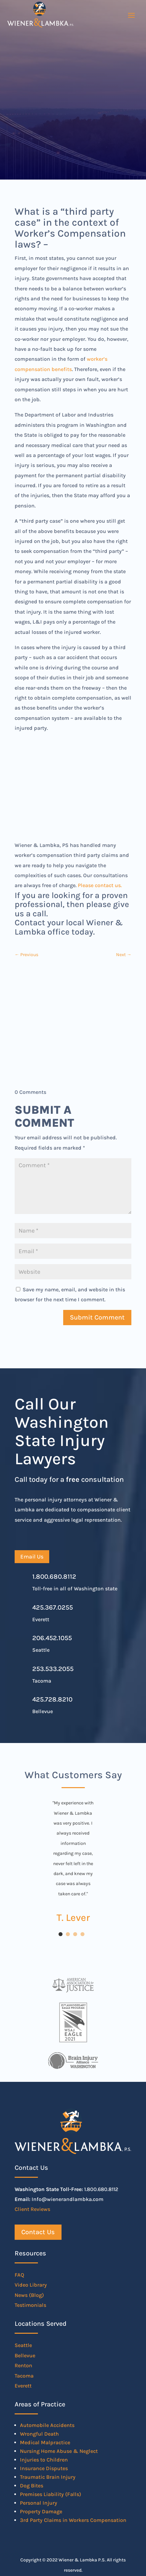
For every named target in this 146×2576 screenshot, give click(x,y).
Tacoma (24, 2376)
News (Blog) (29, 2295)
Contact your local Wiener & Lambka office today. (69, 927)
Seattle (23, 2345)
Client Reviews (32, 2209)
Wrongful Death (39, 2434)
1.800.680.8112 (54, 1576)
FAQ (19, 2275)
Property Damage (41, 2511)
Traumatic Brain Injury (47, 2477)
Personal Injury (38, 2503)
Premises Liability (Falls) (50, 2494)
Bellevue (25, 2355)
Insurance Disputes (44, 2468)
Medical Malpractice (45, 2442)
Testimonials (30, 2305)
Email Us (32, 1556)
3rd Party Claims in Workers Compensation (73, 2520)
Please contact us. (100, 885)
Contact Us (38, 2232)
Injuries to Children (44, 2460)
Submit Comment (97, 1317)
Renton (23, 2365)
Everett (23, 2386)
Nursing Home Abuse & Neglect (59, 2451)
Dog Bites (31, 2485)
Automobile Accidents (47, 2425)
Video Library (31, 2285)
